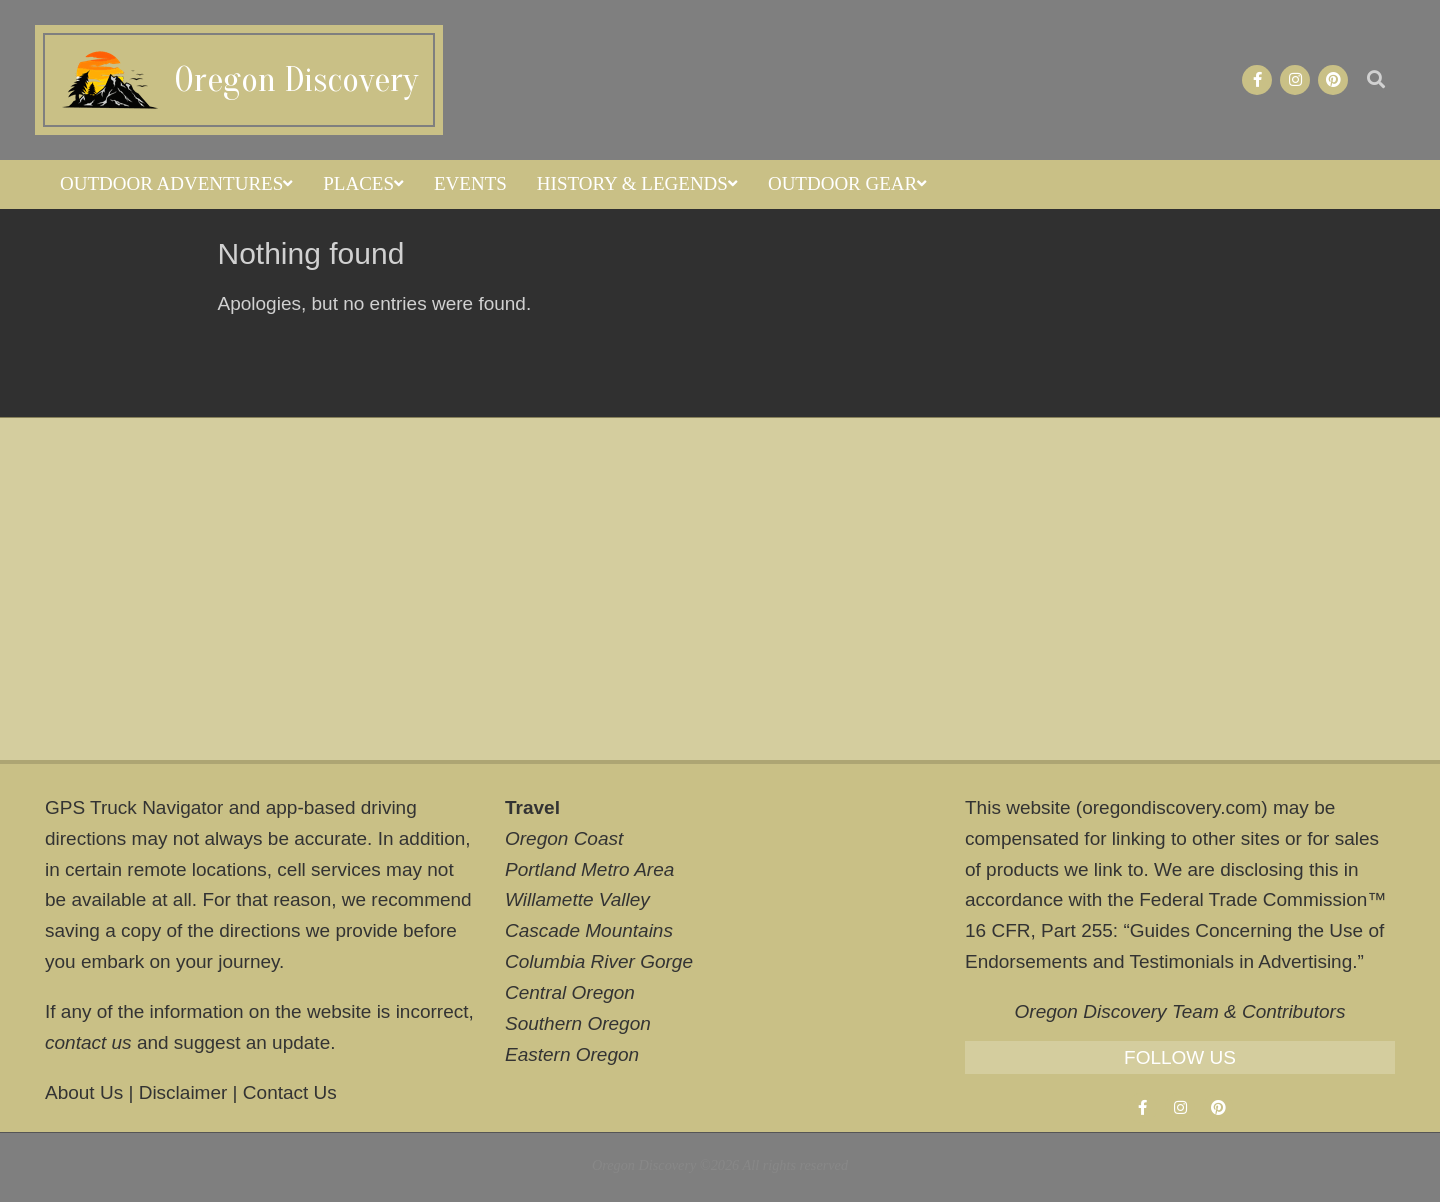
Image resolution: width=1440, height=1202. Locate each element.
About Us (84, 1092)
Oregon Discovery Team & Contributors (1180, 1011)
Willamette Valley (577, 899)
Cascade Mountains (589, 930)
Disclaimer (183, 1092)
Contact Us (290, 1092)
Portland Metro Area (589, 869)
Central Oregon (570, 992)
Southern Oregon (578, 1023)
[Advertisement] (720, 589)
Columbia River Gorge (599, 961)
